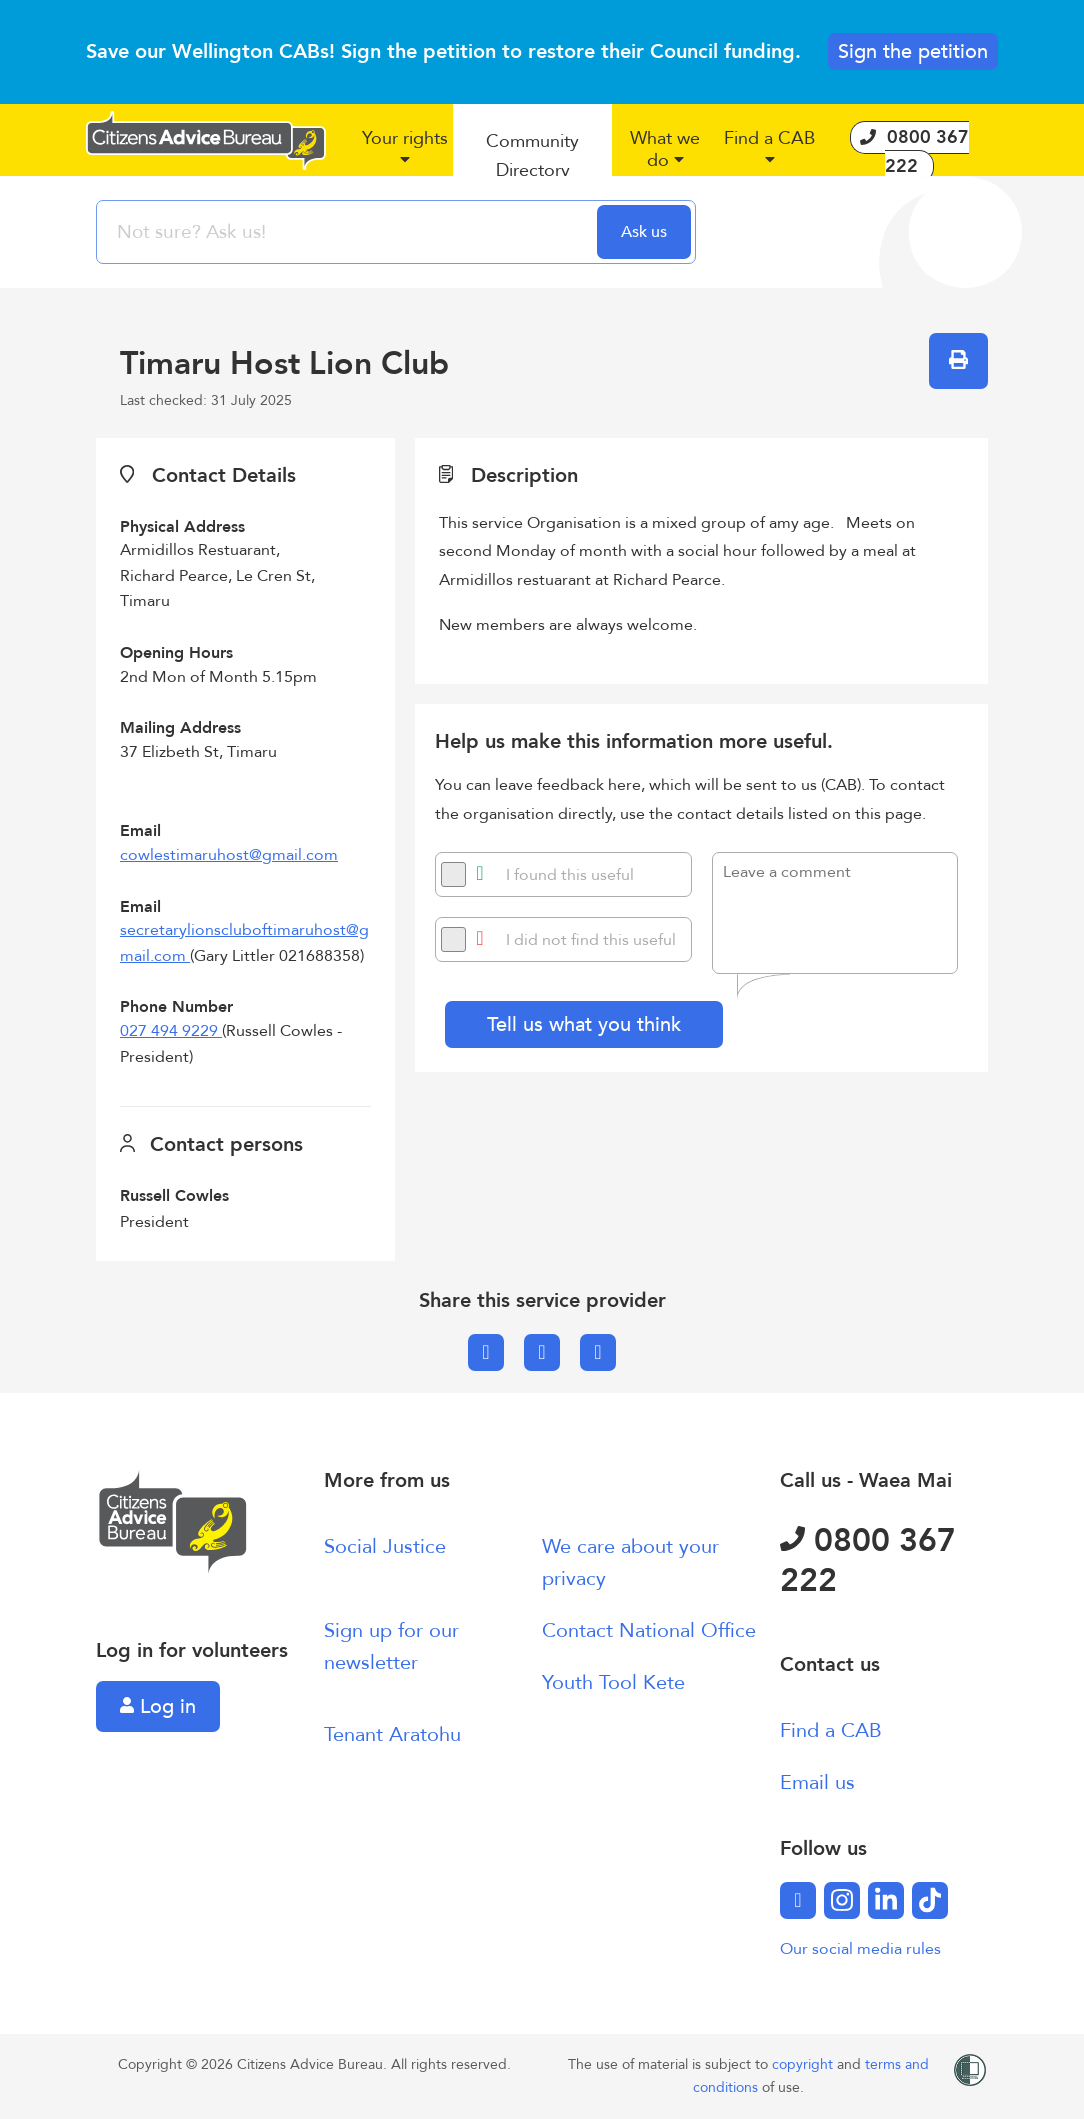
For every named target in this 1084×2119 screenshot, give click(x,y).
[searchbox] (349, 232)
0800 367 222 (868, 1561)
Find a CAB (831, 1730)
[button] (404, 157)
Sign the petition (913, 51)
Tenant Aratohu (392, 1734)
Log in (158, 1706)
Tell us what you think (584, 1024)
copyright (804, 2064)
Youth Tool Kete (613, 1682)
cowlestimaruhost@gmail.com (229, 855)
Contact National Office (649, 1630)
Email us (817, 1782)
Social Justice (385, 1546)
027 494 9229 (171, 1031)
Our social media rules (860, 1949)
